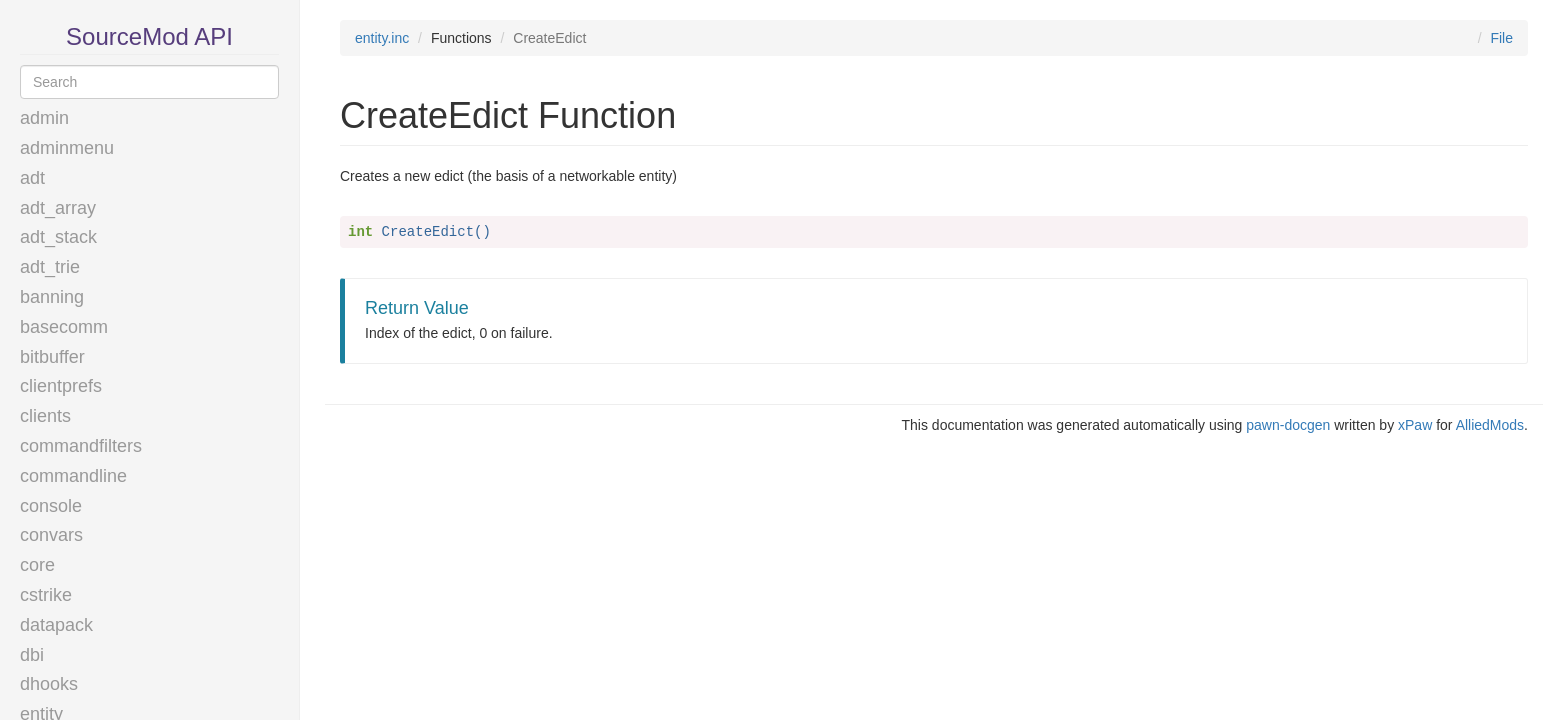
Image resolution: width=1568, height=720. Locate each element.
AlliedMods (1490, 425)
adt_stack (58, 237)
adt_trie (50, 267)
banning (52, 297)
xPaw (1415, 425)
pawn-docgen (1288, 425)
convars (51, 535)
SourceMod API (149, 36)
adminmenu (67, 148)
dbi (32, 655)
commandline (73, 476)
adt (32, 178)
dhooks (49, 684)
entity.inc (382, 38)
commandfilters (81, 446)
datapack (56, 625)
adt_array (58, 208)
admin (44, 118)
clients (45, 416)
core (37, 565)
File (1501, 38)
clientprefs (61, 386)
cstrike (46, 595)
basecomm (64, 327)
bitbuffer (52, 357)
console (51, 506)
